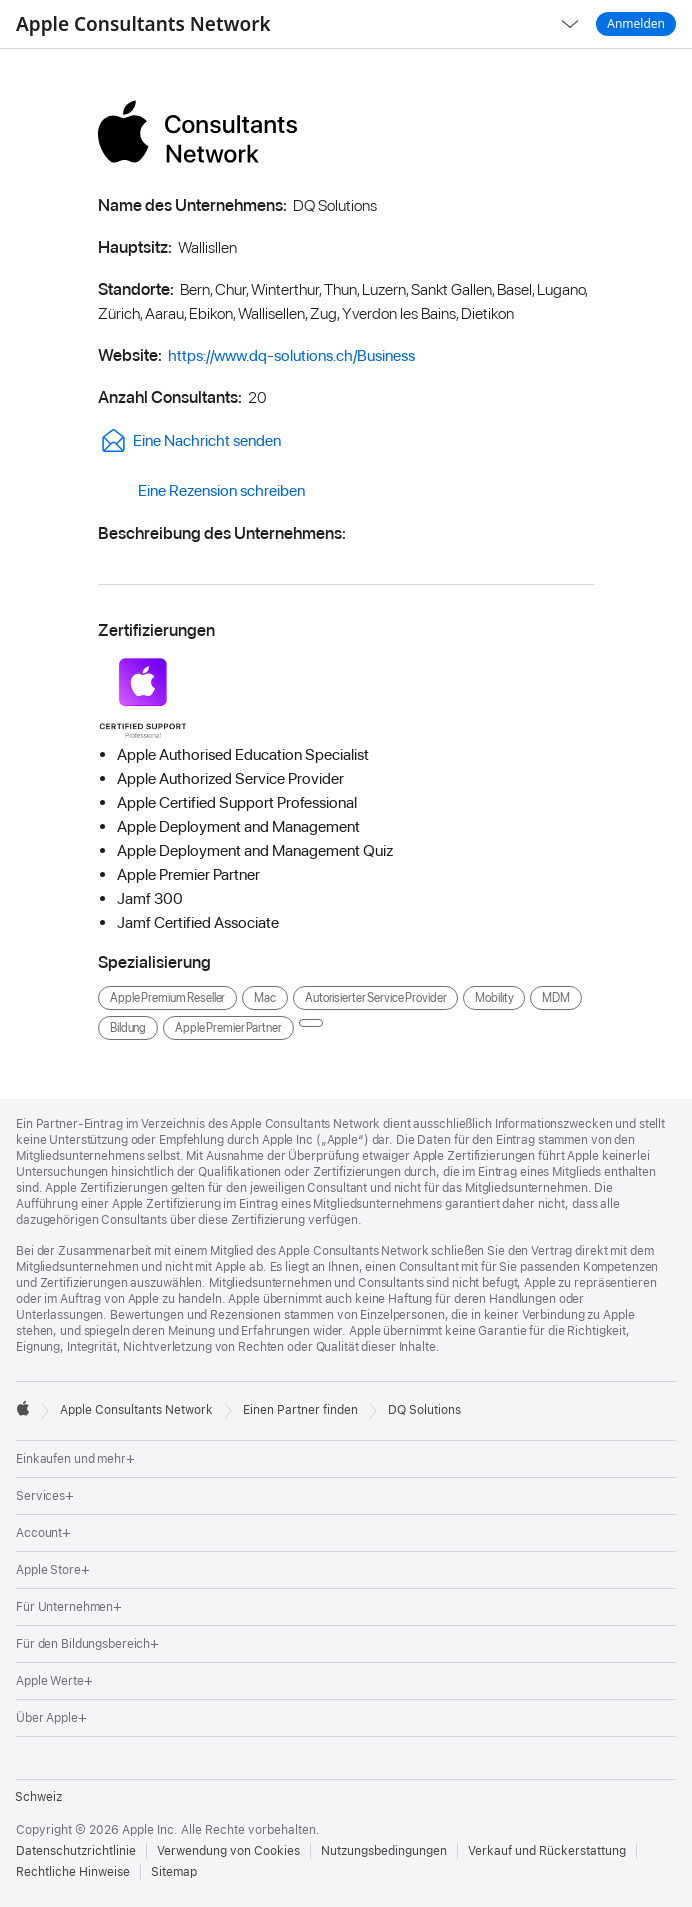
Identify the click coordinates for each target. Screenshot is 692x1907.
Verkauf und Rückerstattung (547, 1851)
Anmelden (636, 23)
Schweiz (38, 1797)
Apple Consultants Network (143, 24)
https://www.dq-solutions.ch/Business (291, 355)
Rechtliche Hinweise (73, 1872)
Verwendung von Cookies (228, 1851)
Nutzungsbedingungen (384, 1851)
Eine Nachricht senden (189, 440)
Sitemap (174, 1872)
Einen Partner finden (300, 1410)
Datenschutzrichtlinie (76, 1851)
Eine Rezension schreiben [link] (201, 491)
